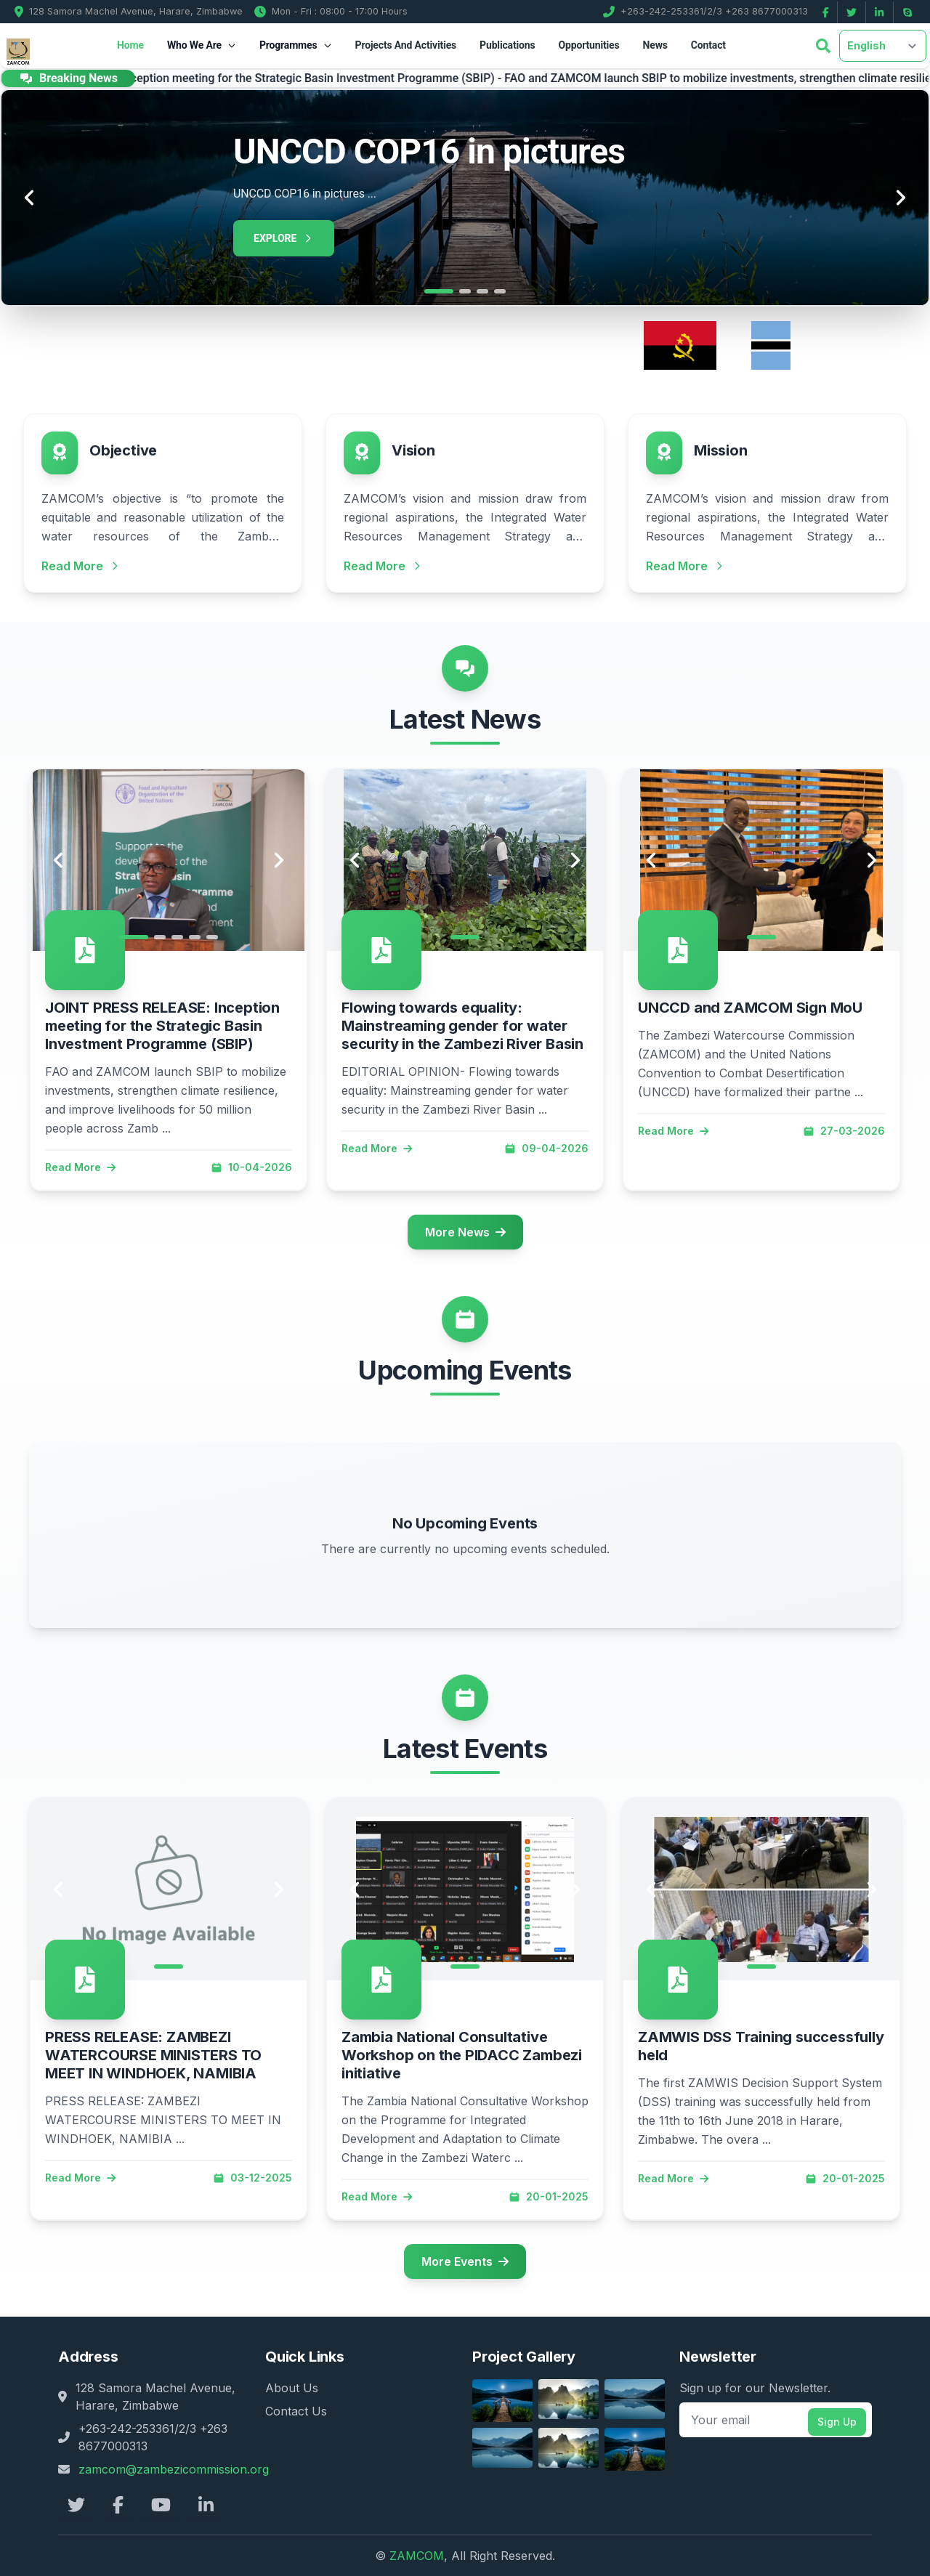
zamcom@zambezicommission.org (173, 2469)
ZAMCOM (416, 2555)
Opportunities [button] (589, 45)
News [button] (655, 45)
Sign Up (837, 2421)
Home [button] (130, 45)
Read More (80, 1167)
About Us (291, 2388)
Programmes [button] (295, 45)
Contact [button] (708, 45)
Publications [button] (507, 45)
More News (465, 1232)
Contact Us (296, 2411)
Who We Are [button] (201, 45)
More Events (465, 2261)
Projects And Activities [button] (406, 45)
